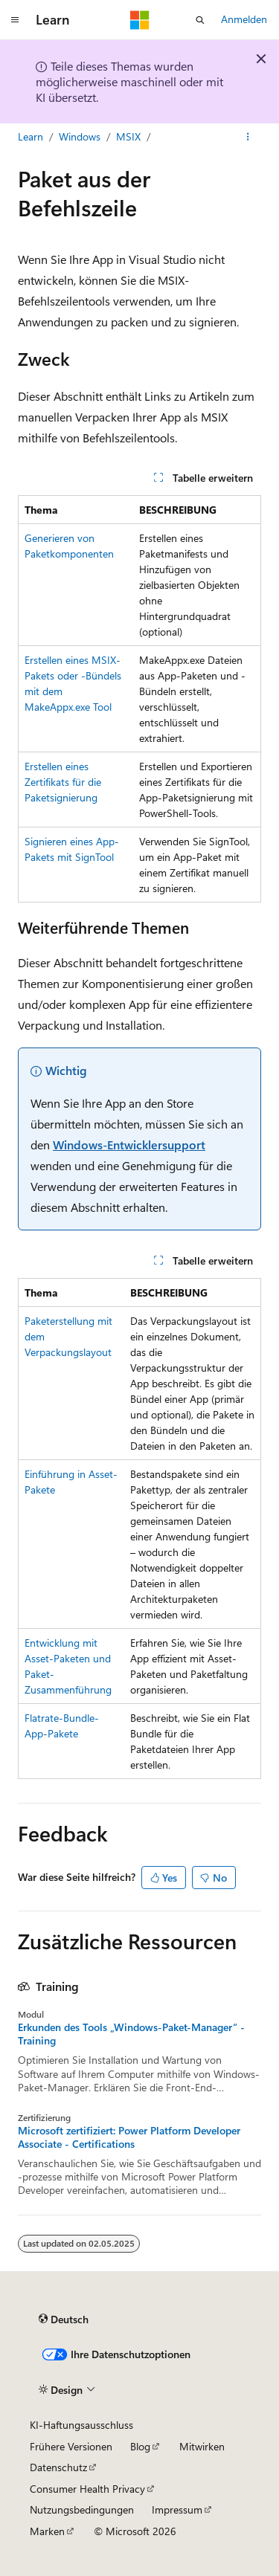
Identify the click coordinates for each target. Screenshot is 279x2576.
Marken (47, 2531)
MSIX (128, 136)
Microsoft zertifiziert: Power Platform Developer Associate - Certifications (129, 2137)
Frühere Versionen (71, 2446)
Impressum (177, 2509)
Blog (140, 2446)
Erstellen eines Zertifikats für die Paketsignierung (63, 781)
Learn (30, 136)
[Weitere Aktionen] (248, 137)
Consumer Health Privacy (87, 2489)
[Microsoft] (140, 20)
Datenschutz (58, 2467)
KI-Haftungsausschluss (81, 2425)
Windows (79, 136)
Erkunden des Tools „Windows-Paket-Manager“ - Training (131, 2034)
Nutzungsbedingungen (82, 2509)
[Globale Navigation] (15, 20)
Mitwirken (202, 2446)
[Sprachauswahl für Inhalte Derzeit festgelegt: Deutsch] (63, 2319)
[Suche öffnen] (200, 20)
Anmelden (244, 19)
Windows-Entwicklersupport (129, 1144)
